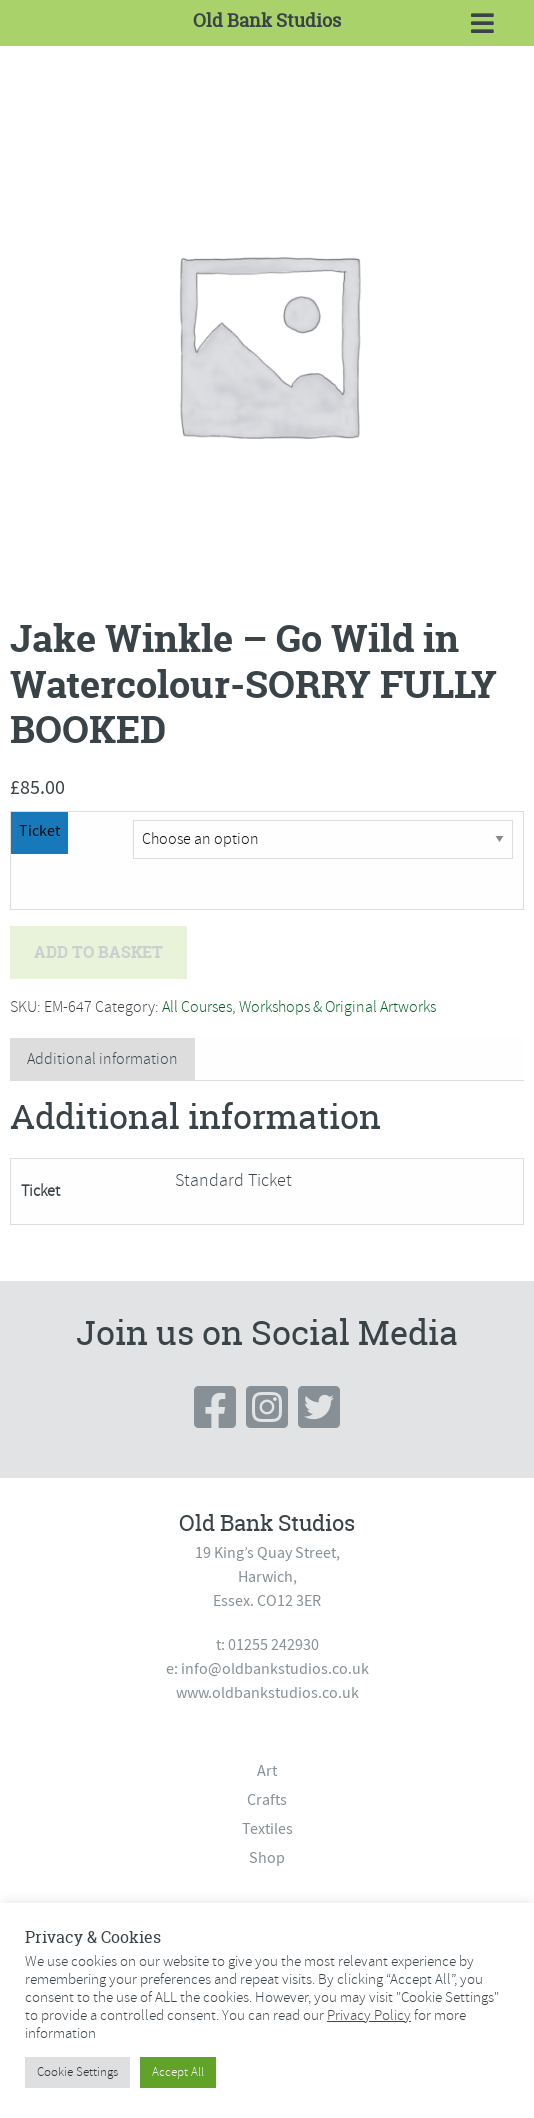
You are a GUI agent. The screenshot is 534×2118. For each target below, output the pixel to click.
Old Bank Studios (267, 20)
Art (267, 1771)
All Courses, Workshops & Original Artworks (299, 1007)
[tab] (102, 1059)
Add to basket (98, 952)
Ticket (39, 831)
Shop (267, 1858)
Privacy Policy (369, 2015)
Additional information (102, 1059)
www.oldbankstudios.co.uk (267, 1693)
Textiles (267, 1829)
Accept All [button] (178, 2072)
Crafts (267, 1800)
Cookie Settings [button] (77, 2072)
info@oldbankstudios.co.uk (275, 1669)
